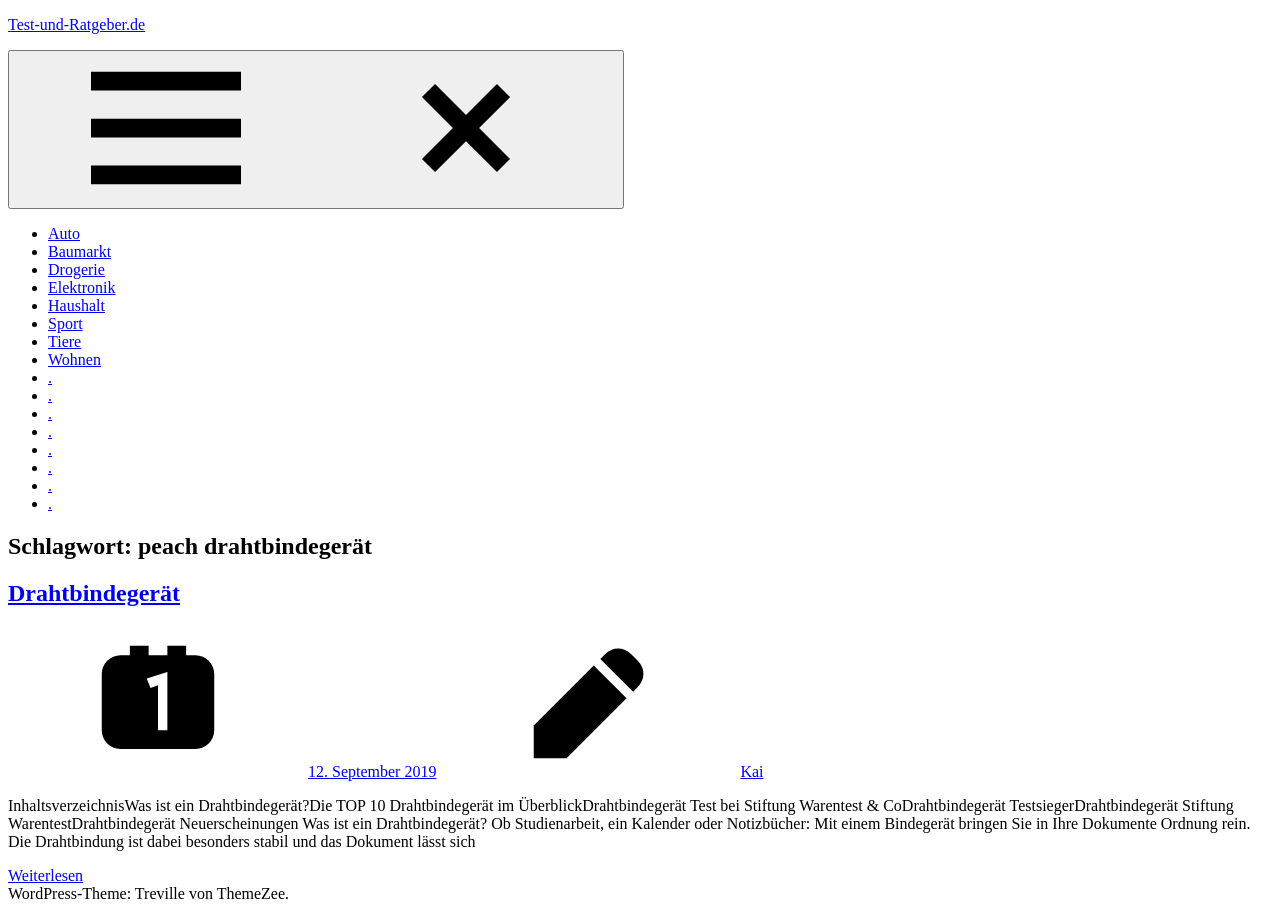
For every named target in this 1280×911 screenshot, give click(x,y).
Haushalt (76, 305)
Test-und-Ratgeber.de (76, 24)
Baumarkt (79, 251)
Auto (64, 233)
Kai (751, 771)
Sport (65, 323)
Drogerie (76, 269)
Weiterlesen (45, 875)
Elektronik (82, 287)
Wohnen (74, 359)
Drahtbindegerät (94, 593)
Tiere (64, 341)
